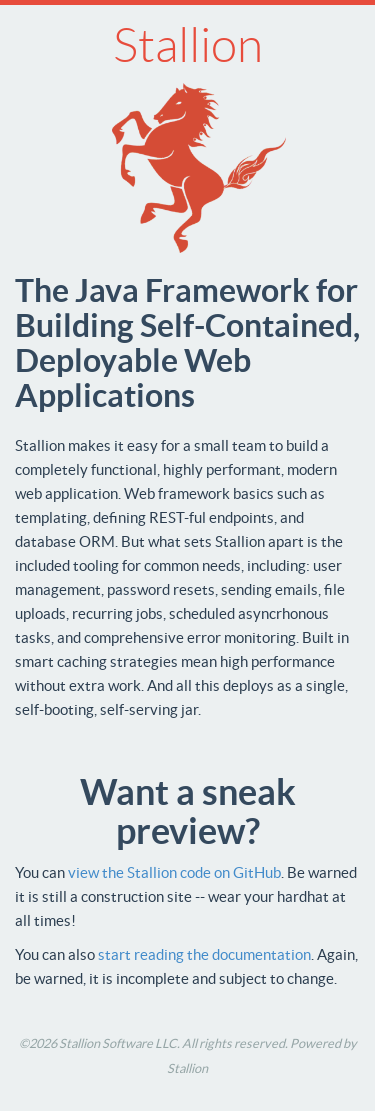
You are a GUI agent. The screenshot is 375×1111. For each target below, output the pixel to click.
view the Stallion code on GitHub (174, 872)
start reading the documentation (204, 954)
